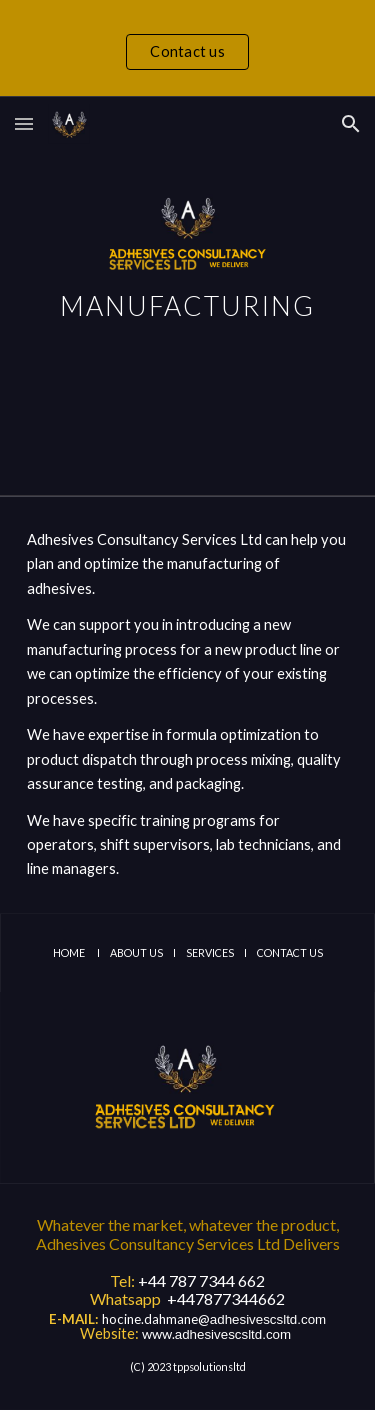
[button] (24, 123)
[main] (188, 295)
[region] (187, 48)
